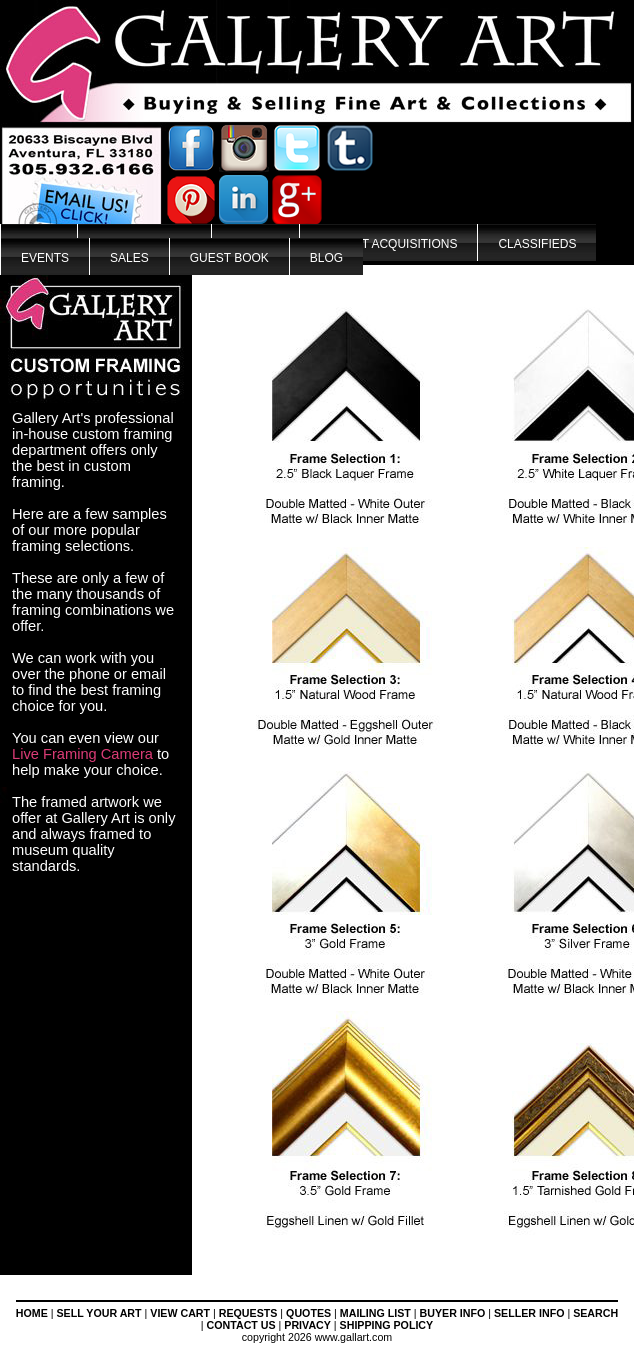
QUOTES (308, 1313)
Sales (129, 258)
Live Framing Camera (82, 754)
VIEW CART (180, 1313)
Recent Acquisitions (389, 244)
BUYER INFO (453, 1313)
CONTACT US (241, 1325)
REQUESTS (248, 1313)
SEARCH (595, 1313)
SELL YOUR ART (99, 1313)
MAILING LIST (375, 1313)
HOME (32, 1313)
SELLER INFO (529, 1313)
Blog (326, 258)
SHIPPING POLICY (387, 1325)
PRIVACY (307, 1325)
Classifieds (537, 244)
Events (45, 258)
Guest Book (229, 258)
